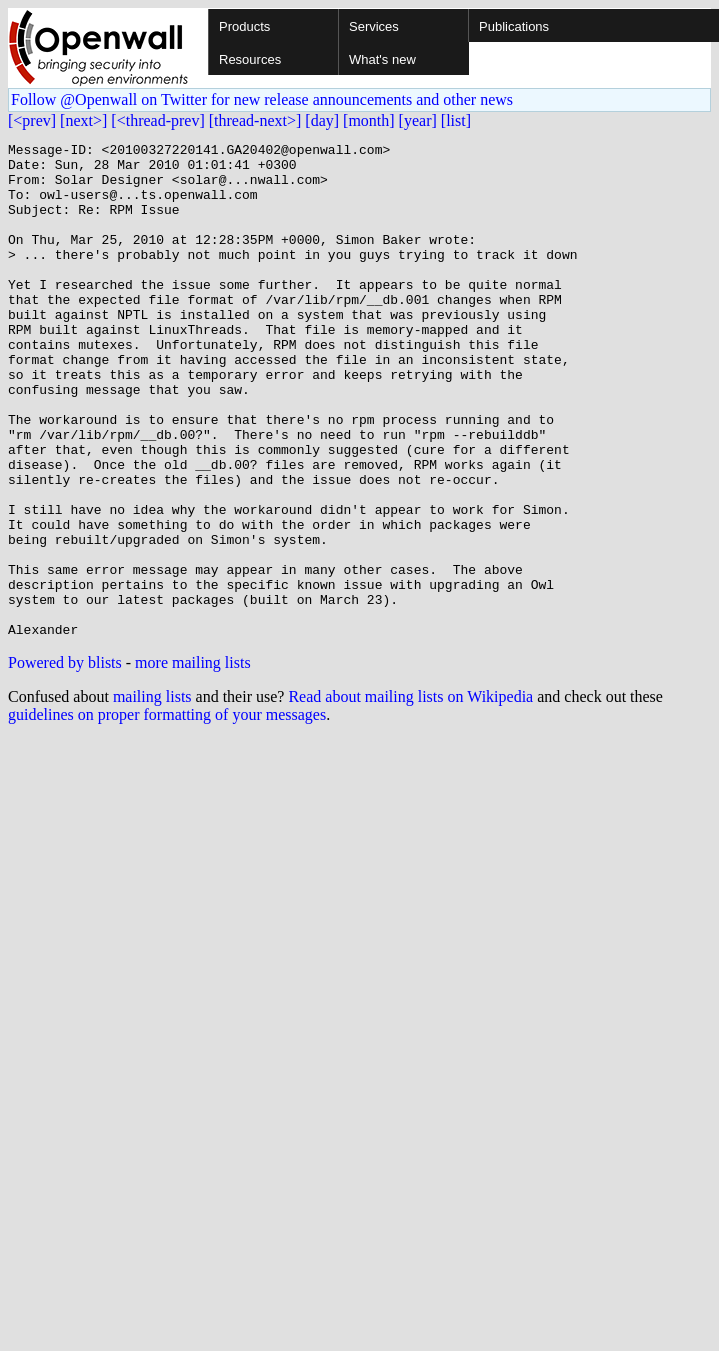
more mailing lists (193, 761)
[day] (322, 120)
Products (244, 26)
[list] (456, 120)
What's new (382, 59)
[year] (418, 120)
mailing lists (152, 795)
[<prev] (32, 120)
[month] (369, 120)
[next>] (83, 120)
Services (374, 26)
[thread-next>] (255, 120)
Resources (250, 59)
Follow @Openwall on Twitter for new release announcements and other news (262, 99)
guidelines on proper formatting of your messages (167, 813)
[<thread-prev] (157, 120)
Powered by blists (65, 761)
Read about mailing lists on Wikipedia (410, 795)
